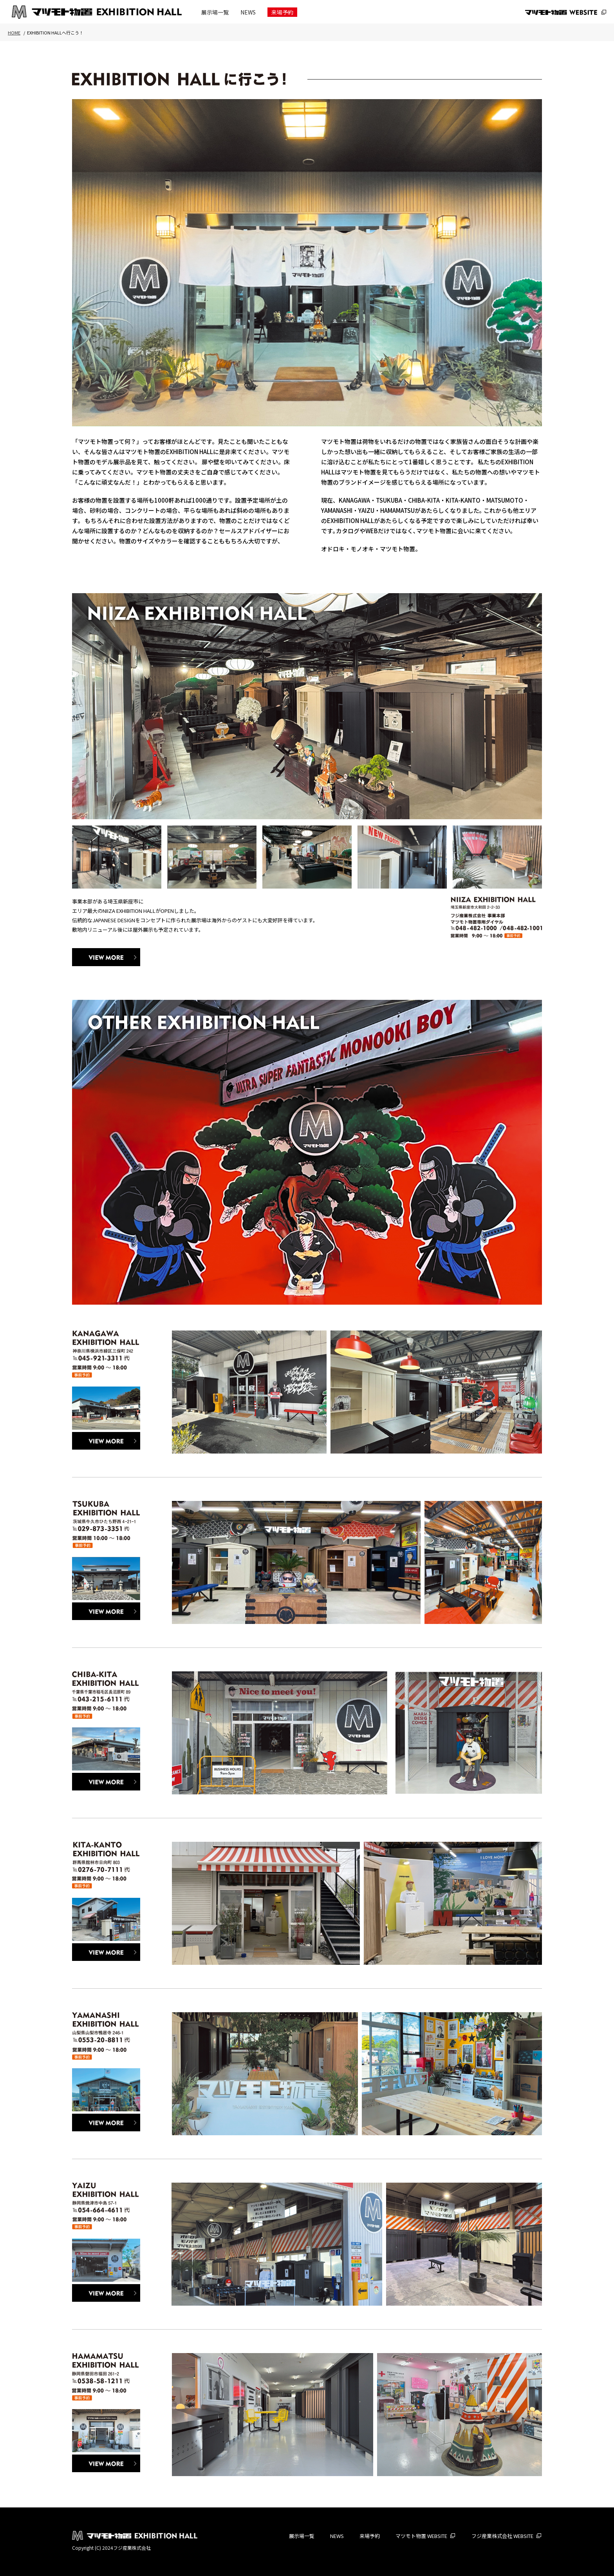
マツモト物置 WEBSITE (421, 2536)
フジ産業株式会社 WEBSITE (502, 2536)
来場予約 (282, 12)
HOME (14, 32)
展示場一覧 (215, 12)
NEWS (248, 12)
